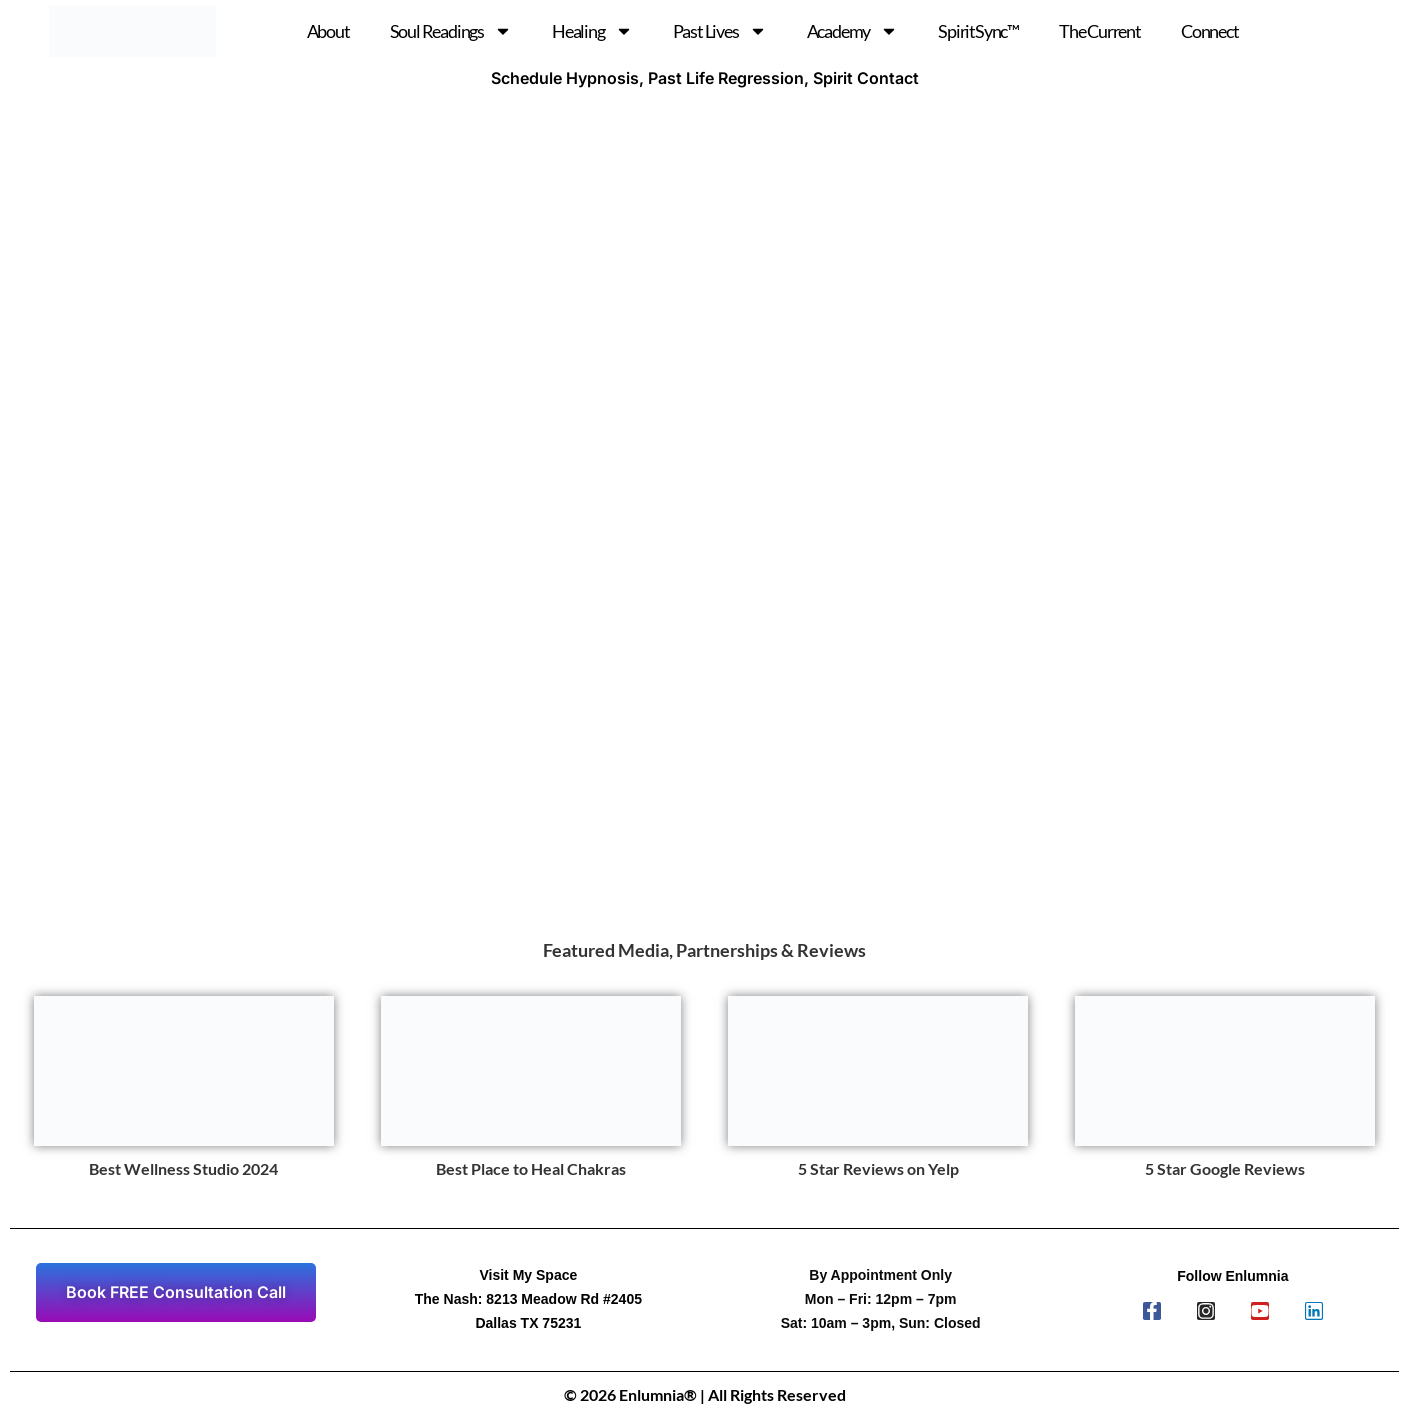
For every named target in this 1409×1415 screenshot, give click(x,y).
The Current (1100, 31)
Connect (1210, 31)
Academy (853, 31)
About (328, 31)
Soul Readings (451, 31)
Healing (592, 31)
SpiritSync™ (978, 31)
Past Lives (720, 31)
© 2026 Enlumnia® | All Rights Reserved (705, 1394)
